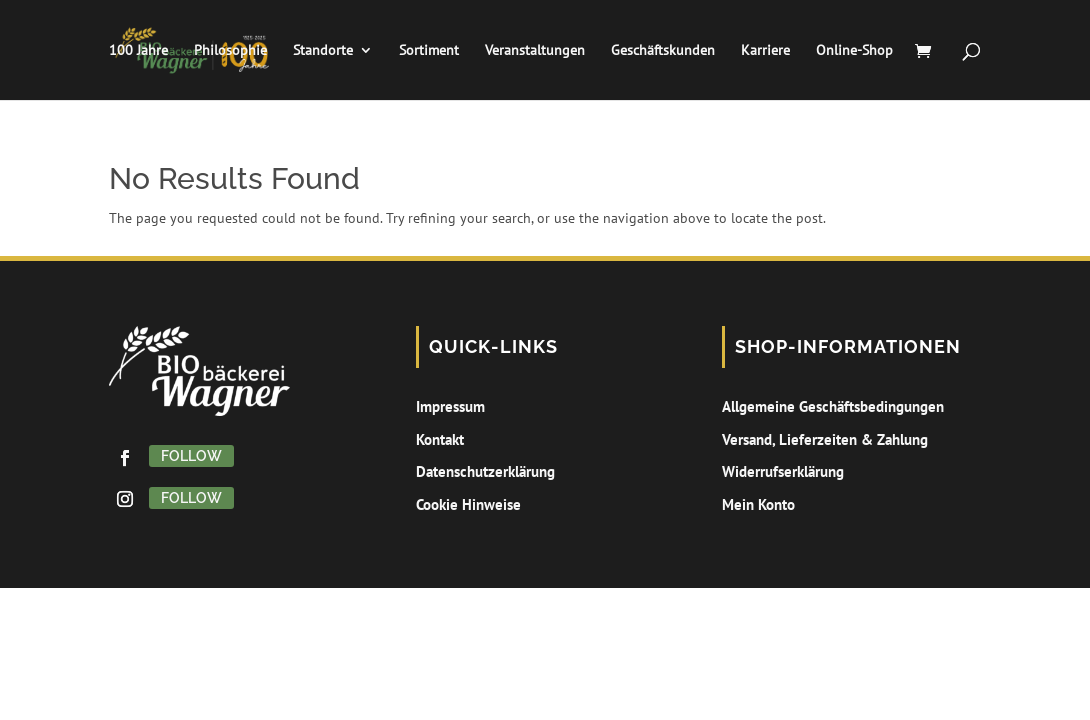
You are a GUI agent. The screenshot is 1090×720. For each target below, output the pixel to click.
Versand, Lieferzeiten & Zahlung (825, 439)
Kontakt (440, 439)
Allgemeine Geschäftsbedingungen (833, 406)
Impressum (450, 406)
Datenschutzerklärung (485, 471)
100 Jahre (138, 51)
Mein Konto (758, 504)
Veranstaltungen (535, 51)
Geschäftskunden (663, 51)
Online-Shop (854, 51)
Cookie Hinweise (468, 504)
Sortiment (429, 51)
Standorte (323, 51)
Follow (191, 456)
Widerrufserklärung (783, 471)
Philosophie (230, 51)
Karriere (765, 51)
